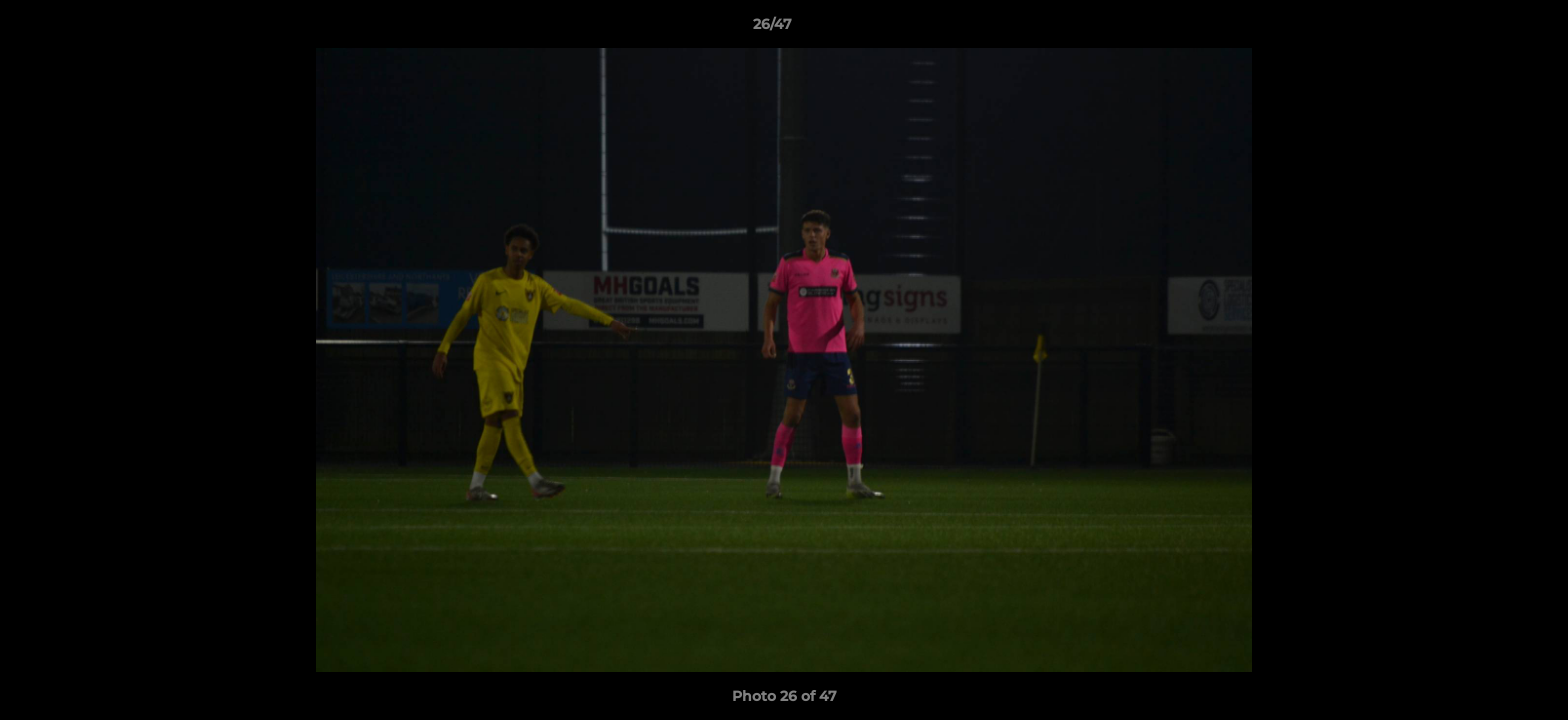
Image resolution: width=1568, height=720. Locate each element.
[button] (1484, 29)
